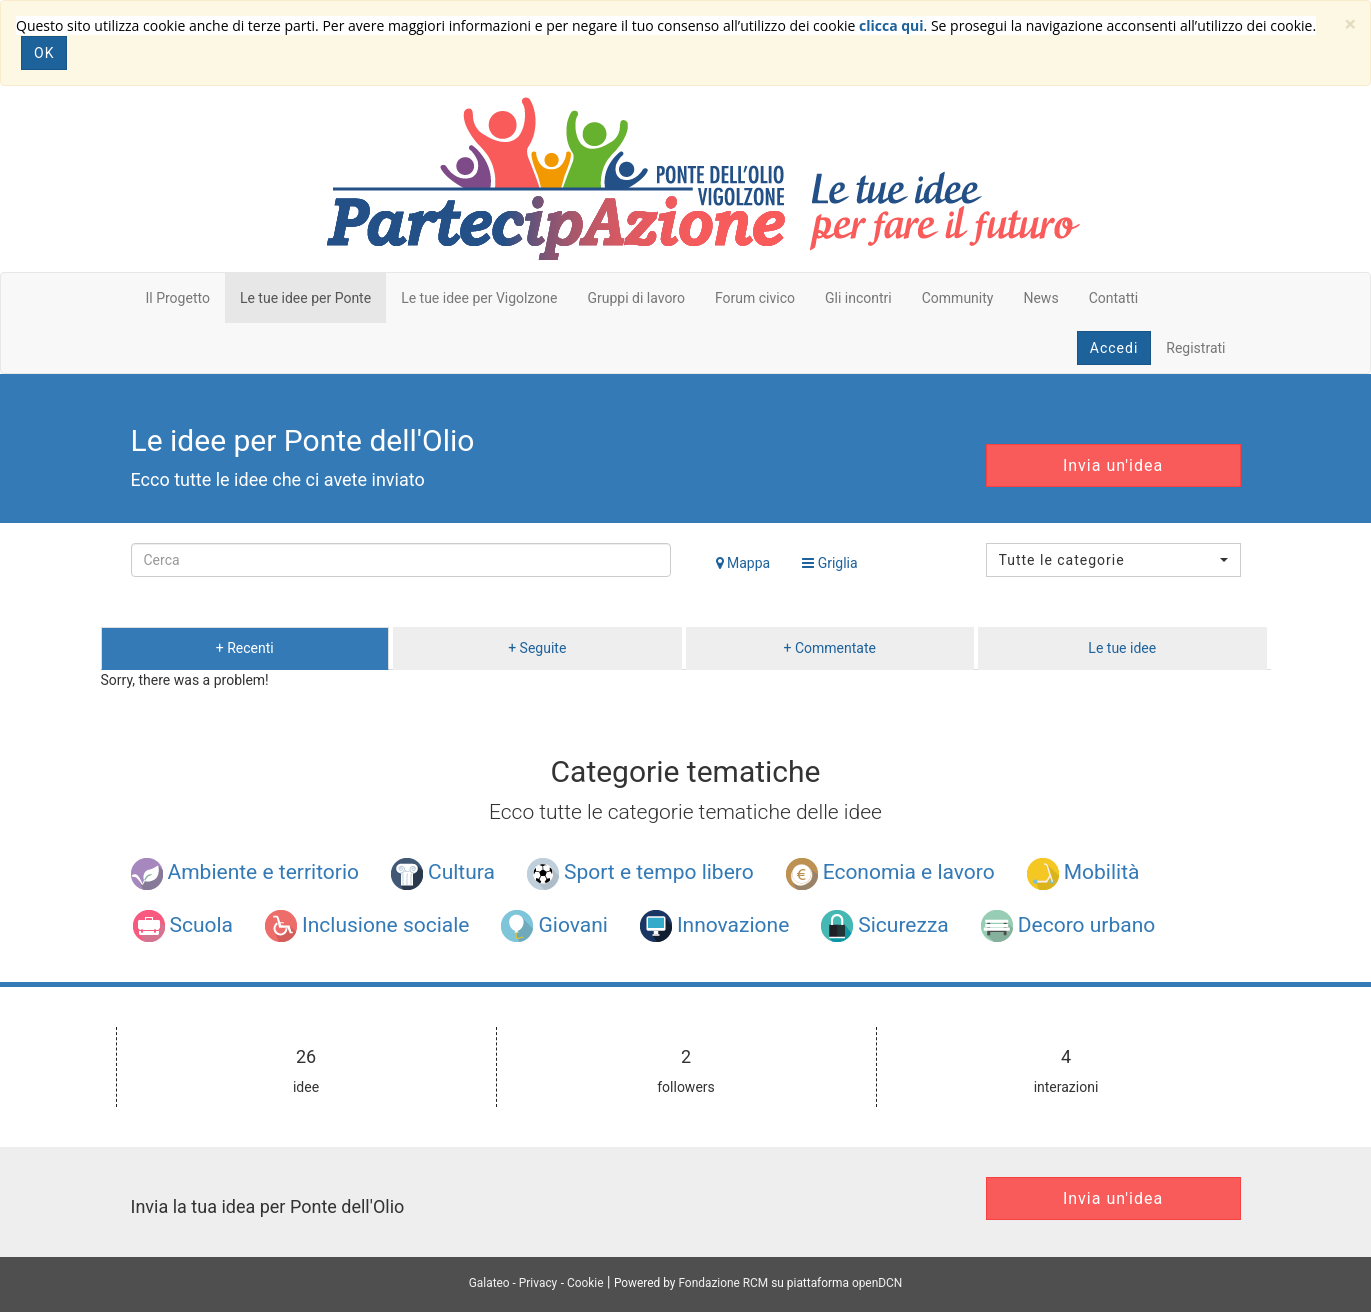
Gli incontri (858, 298)
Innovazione (714, 926)
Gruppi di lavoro (636, 298)
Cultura (443, 874)
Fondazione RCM (723, 1283)
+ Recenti (245, 648)
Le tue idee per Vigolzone (479, 298)
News (1040, 298)
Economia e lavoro (890, 874)
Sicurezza (884, 926)
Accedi (1114, 348)
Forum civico (755, 298)
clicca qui (891, 25)
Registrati (1195, 348)
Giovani (554, 926)
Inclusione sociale (367, 926)
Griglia (829, 563)
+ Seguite (537, 648)
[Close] (1350, 24)
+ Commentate (830, 648)
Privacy (538, 1283)
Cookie (585, 1283)
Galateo (489, 1283)
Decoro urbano (1068, 926)
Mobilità (1083, 874)
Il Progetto (178, 298)
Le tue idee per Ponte (305, 298)
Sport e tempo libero (640, 874)
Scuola (183, 926)
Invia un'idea (1113, 465)
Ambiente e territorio (245, 874)
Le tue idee (1122, 648)
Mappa (743, 563)
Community (958, 298)
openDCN (877, 1283)
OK (44, 53)
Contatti (1114, 298)
